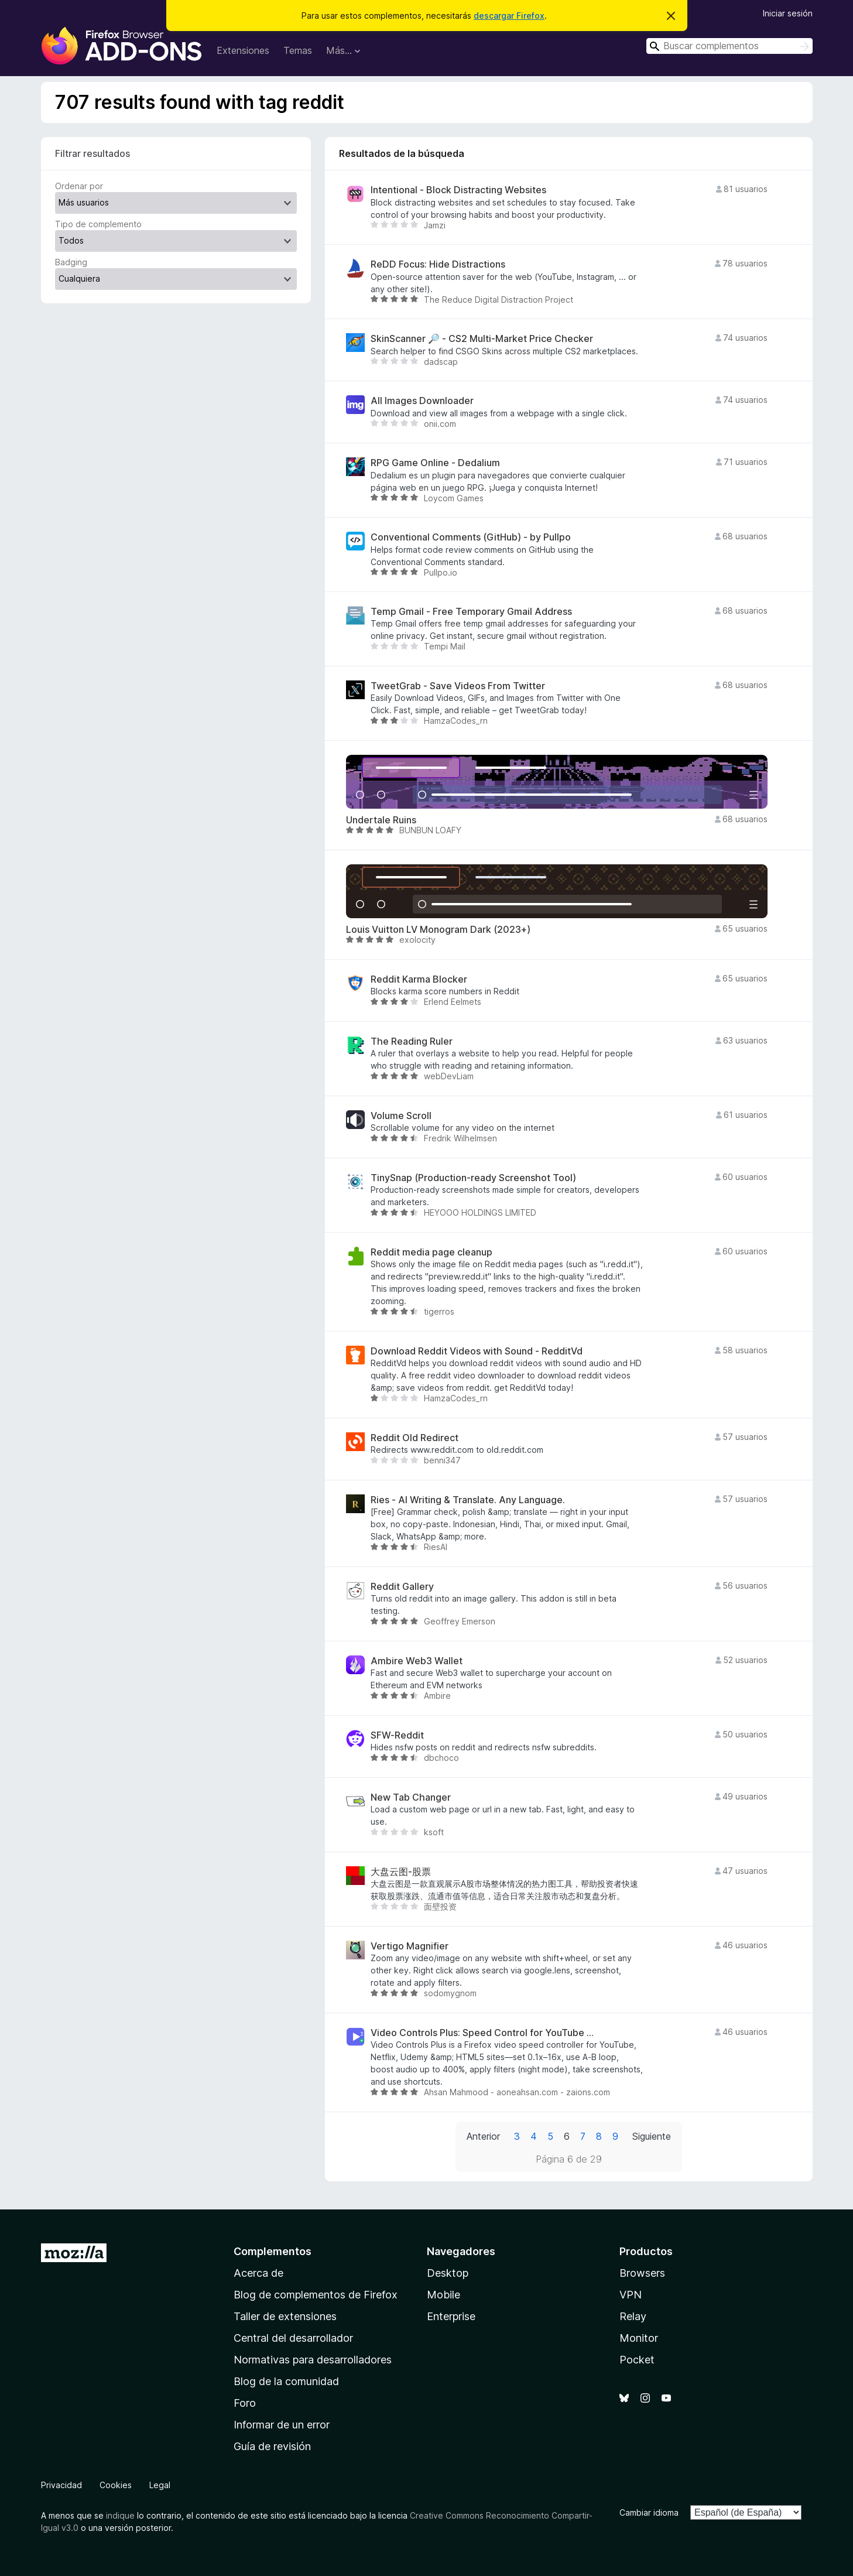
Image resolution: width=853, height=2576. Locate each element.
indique (120, 2515)
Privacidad (61, 2485)
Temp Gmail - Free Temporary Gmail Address (471, 611)
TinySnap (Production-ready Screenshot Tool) (473, 1177)
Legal (159, 2485)
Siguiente (651, 2136)
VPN (630, 2294)
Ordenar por (79, 186)
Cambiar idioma (649, 2512)
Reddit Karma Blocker (419, 979)
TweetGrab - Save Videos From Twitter (458, 686)
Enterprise (451, 2316)
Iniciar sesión (788, 13)
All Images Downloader (422, 400)
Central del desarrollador (293, 2338)
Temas (297, 50)
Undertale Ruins (381, 820)
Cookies (116, 2485)
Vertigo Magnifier (409, 1946)
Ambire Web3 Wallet (417, 1661)
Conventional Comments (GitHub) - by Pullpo (471, 537)
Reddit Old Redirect (414, 1437)
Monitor (638, 2338)
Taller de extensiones (285, 2316)
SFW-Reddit (397, 1735)
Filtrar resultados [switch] (92, 153)
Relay (632, 2316)
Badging (71, 262)
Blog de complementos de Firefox (316, 2294)
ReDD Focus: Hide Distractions (438, 264)
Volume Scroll (401, 1115)
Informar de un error (282, 2424)
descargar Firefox (509, 15)
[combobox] (729, 46)
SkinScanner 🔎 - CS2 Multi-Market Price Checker (482, 338)
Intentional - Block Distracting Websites (458, 190)
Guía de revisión (272, 2446)
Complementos (272, 2251)
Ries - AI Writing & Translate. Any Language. (468, 1500)
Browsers (642, 2273)
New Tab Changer (411, 1797)
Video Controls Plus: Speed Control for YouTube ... (482, 2032)
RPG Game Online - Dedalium (435, 462)
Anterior (483, 2136)
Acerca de (258, 2273)
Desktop (447, 2273)
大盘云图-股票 (401, 1871)
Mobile (443, 2294)
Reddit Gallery (402, 1586)
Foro (245, 2403)
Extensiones (243, 50)
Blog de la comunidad (286, 2381)
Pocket (637, 2359)
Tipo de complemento (98, 224)
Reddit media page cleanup (431, 1252)
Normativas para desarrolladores (313, 2359)
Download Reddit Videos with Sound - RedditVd (477, 1351)
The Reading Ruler (412, 1041)
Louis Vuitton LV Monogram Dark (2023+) (438, 929)
